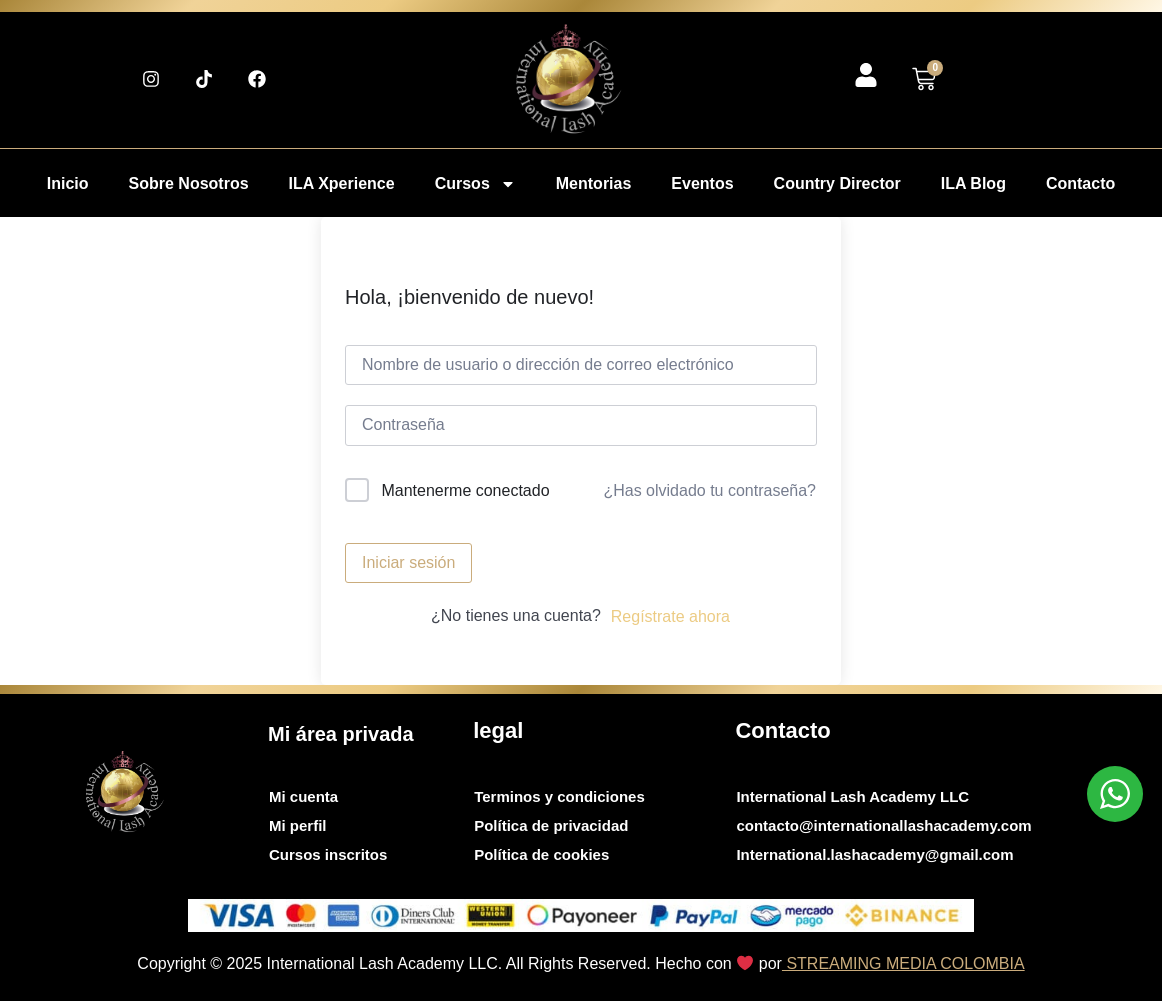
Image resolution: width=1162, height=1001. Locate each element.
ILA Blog (973, 183)
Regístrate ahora (670, 616)
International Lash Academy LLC (852, 796)
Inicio (68, 183)
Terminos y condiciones (559, 796)
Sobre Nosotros (189, 183)
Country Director (837, 183)
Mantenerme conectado (465, 490)
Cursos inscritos (328, 854)
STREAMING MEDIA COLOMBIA (903, 963)
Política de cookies (541, 854)
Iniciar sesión (408, 562)
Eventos (702, 183)
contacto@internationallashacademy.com (883, 825)
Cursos (475, 184)
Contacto (1080, 183)
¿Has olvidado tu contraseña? (709, 490)
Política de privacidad (551, 825)
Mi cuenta (303, 796)
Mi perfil (298, 825)
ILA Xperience (342, 183)
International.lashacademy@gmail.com (874, 854)
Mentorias (594, 183)
